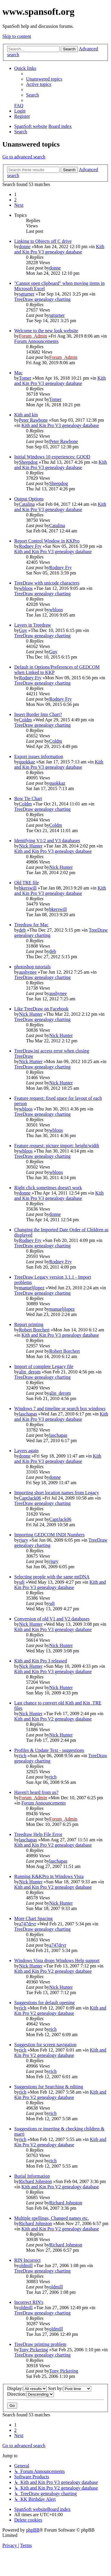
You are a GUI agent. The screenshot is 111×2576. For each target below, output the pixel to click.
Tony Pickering (33, 2349)
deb (22, 930)
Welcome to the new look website (46, 330)
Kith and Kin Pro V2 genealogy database (53, 1718)
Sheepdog (28, 462)
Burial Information (32, 2176)
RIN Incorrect (27, 2260)
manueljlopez (31, 1287)
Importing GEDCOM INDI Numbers (49, 1534)
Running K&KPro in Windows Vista (48, 1876)
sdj (22, 1582)
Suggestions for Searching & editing (48, 2086)
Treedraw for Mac (31, 924)
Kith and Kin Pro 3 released (40, 1660)
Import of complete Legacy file (43, 1366)
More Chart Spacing (33, 1918)
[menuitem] (44, 78)
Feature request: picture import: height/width (56, 1145)
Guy (23, 630)
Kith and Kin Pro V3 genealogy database (59, 249)
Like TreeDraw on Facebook (41, 1008)
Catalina (27, 504)
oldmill (26, 2265)
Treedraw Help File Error (38, 1834)
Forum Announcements (36, 341)
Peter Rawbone (33, 420)
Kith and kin (26, 414)
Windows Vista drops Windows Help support (56, 1960)
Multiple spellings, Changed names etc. (51, 2218)
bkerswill (28, 887)
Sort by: (69, 2388)
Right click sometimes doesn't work (48, 1187)
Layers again (26, 1450)
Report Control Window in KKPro (46, 540)
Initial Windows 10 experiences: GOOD (52, 456)
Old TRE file (26, 882)
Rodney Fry (30, 546)
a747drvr (27, 1923)
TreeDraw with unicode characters (46, 582)
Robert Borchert (34, 1329)
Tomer (25, 378)
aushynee (28, 972)
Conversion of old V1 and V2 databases (51, 1618)
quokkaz (27, 761)
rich (22, 1755)
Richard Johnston (35, 2181)
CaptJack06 (30, 1497)
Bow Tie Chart (28, 798)
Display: (27, 2388)
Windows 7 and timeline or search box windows (59, 1408)
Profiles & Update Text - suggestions (49, 1750)
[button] (18, 205)
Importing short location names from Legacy (56, 1492)
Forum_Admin (33, 335)
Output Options (29, 498)
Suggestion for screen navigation (45, 2044)
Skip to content (16, 36)
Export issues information (38, 756)
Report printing (28, 1324)
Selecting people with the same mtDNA (52, 1576)
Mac (18, 372)
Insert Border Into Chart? (38, 714)
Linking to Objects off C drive (43, 241)
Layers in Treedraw (32, 624)
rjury (23, 1540)
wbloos (26, 588)
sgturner (26, 293)
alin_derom (30, 1371)
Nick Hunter (31, 845)
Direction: (30, 2394)
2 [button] (15, 199)
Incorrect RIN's (28, 2302)
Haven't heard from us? (36, 1792)
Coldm (25, 719)
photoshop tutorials (32, 966)
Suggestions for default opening (44, 2002)
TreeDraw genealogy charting (42, 299)
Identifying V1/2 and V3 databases (47, 840)
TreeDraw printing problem (40, 2344)
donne (24, 246)
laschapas (28, 1413)
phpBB (32, 2529)
